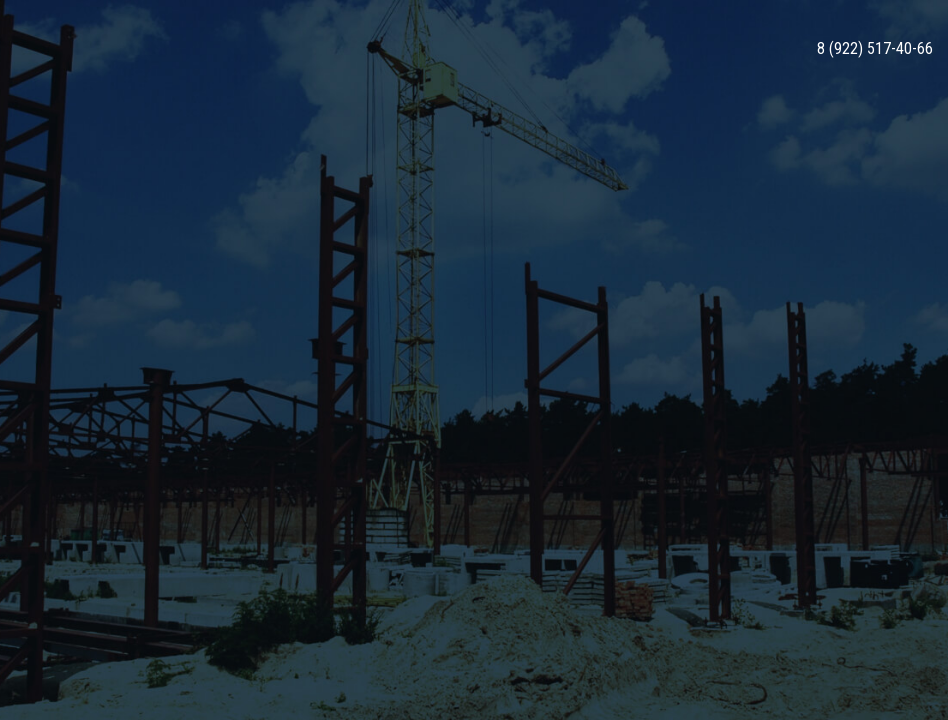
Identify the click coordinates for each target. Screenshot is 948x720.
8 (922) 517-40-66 (875, 49)
